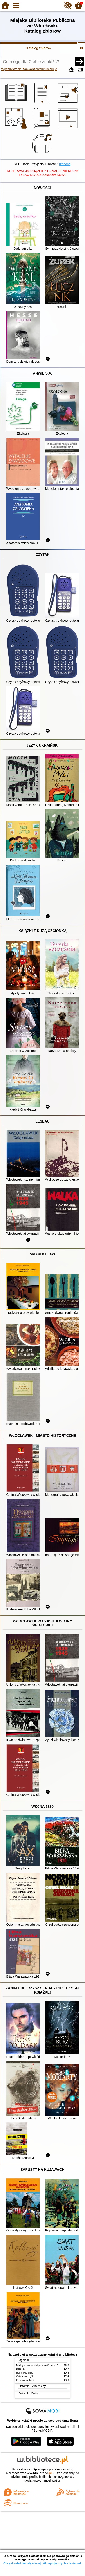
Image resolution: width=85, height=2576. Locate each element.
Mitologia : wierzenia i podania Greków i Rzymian (41, 2365)
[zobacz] (65, 164)
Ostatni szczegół (24, 2376)
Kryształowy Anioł (25, 2380)
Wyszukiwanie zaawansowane (23, 69)
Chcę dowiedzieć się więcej (22, 2563)
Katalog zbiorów (38, 48)
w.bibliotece (41, 2473)
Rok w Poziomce (24, 2373)
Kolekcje (51, 69)
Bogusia (20, 2369)
